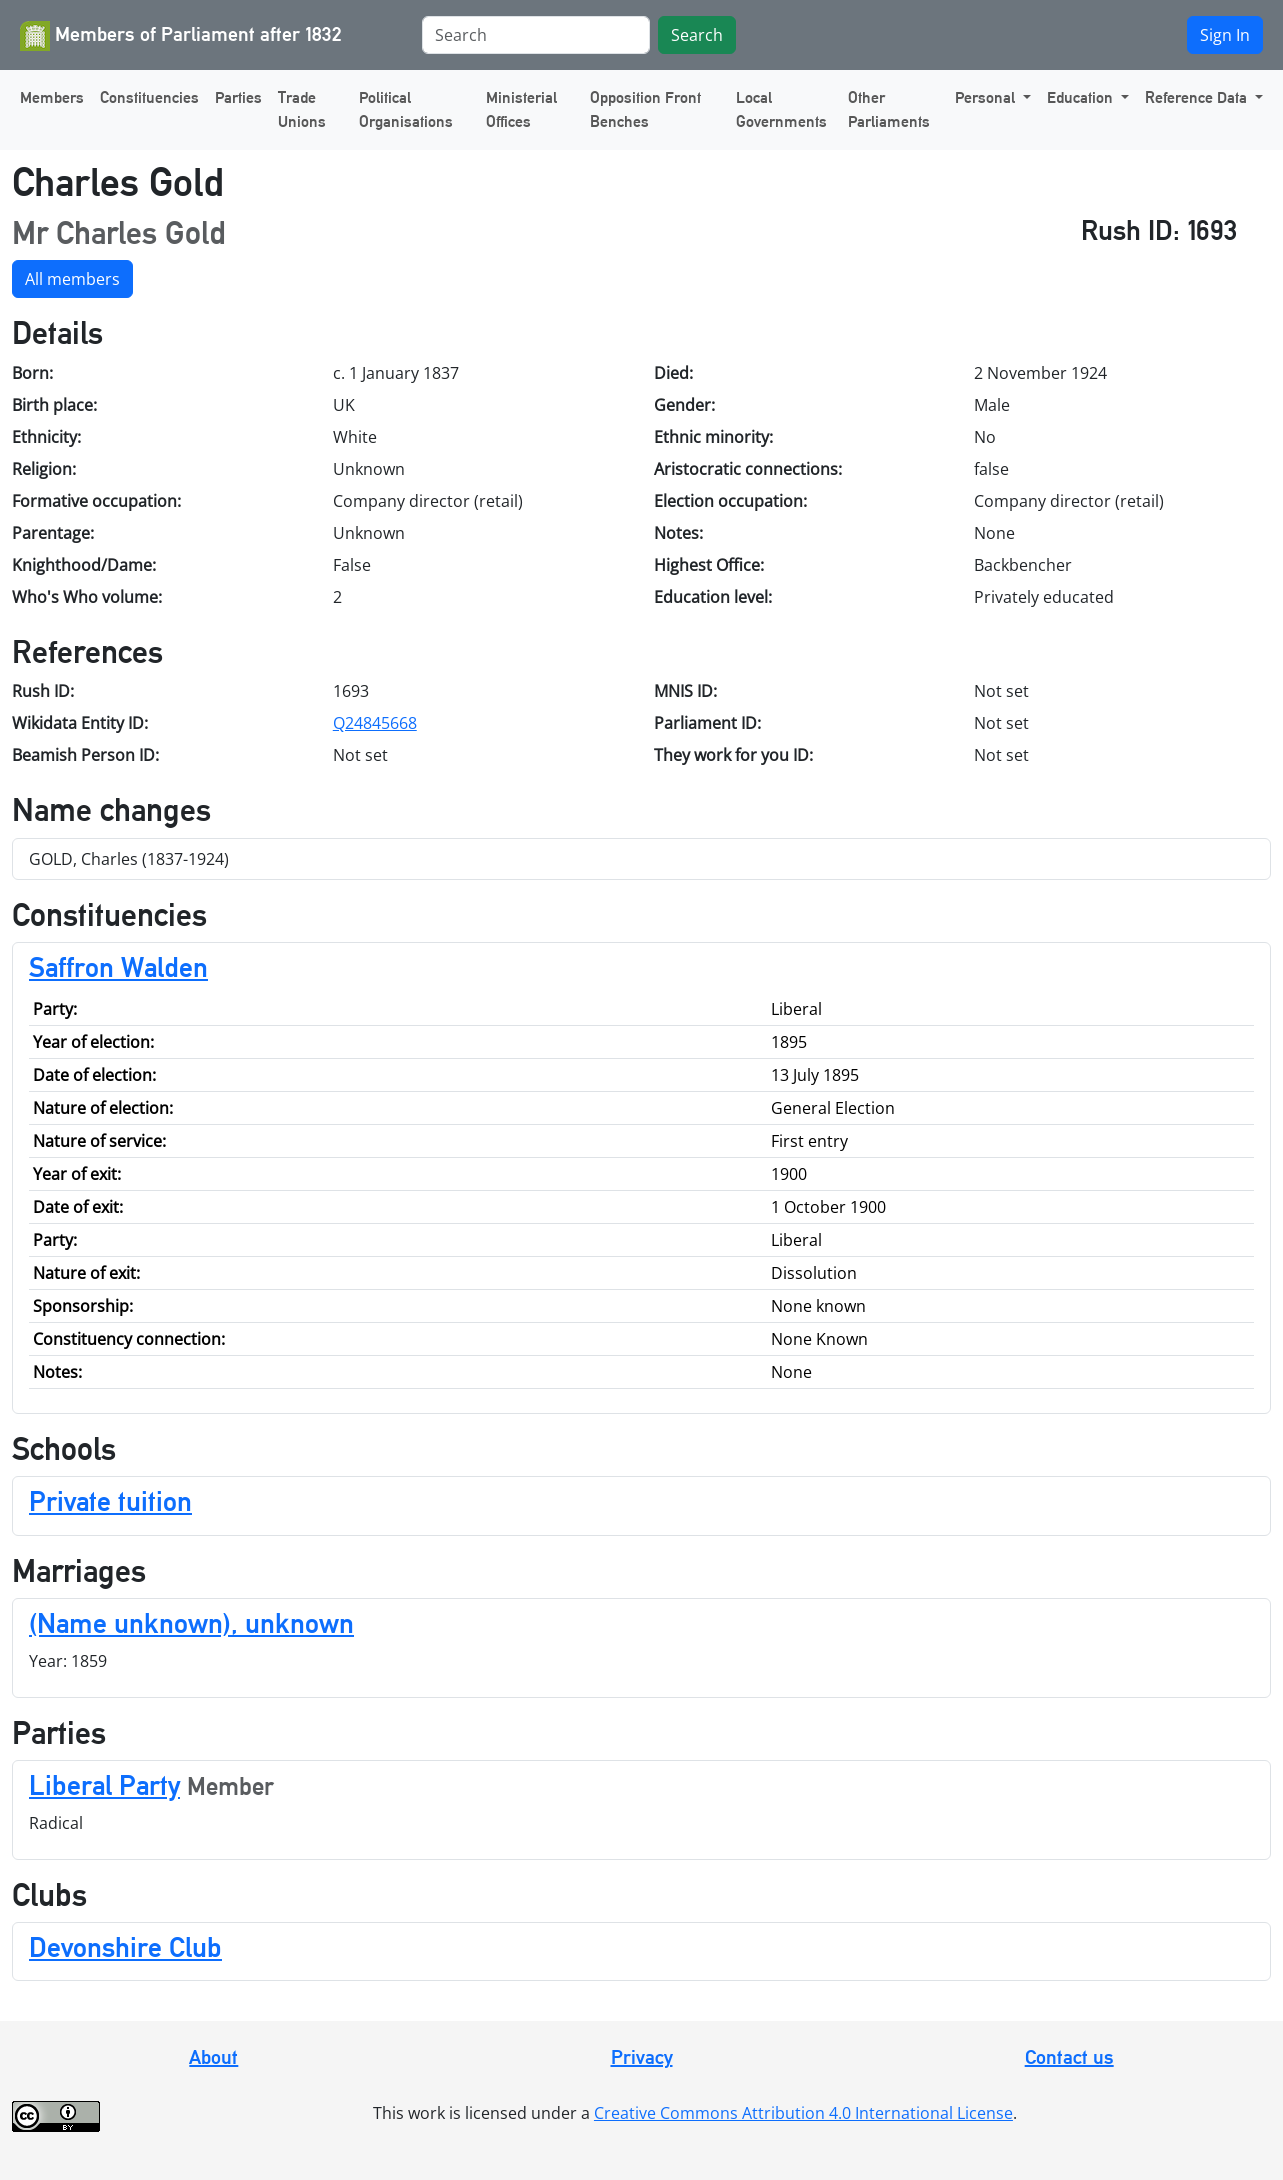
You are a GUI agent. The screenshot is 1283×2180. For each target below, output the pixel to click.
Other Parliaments (889, 109)
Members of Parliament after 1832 (181, 36)
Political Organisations (406, 109)
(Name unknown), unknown (191, 1623)
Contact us (1069, 2057)
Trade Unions (302, 109)
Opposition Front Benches (645, 109)
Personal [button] (987, 97)
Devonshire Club (125, 1947)
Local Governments (781, 109)
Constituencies (149, 97)
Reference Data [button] (1198, 97)
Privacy (642, 2057)
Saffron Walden (118, 967)
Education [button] (1082, 97)
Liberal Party (104, 1785)
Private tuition (110, 1501)
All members (72, 279)
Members (52, 97)
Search (697, 35)
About (213, 2057)
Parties (238, 97)
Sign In (1225, 35)
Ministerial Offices (521, 109)
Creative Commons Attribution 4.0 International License (803, 2113)
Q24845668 (375, 723)
